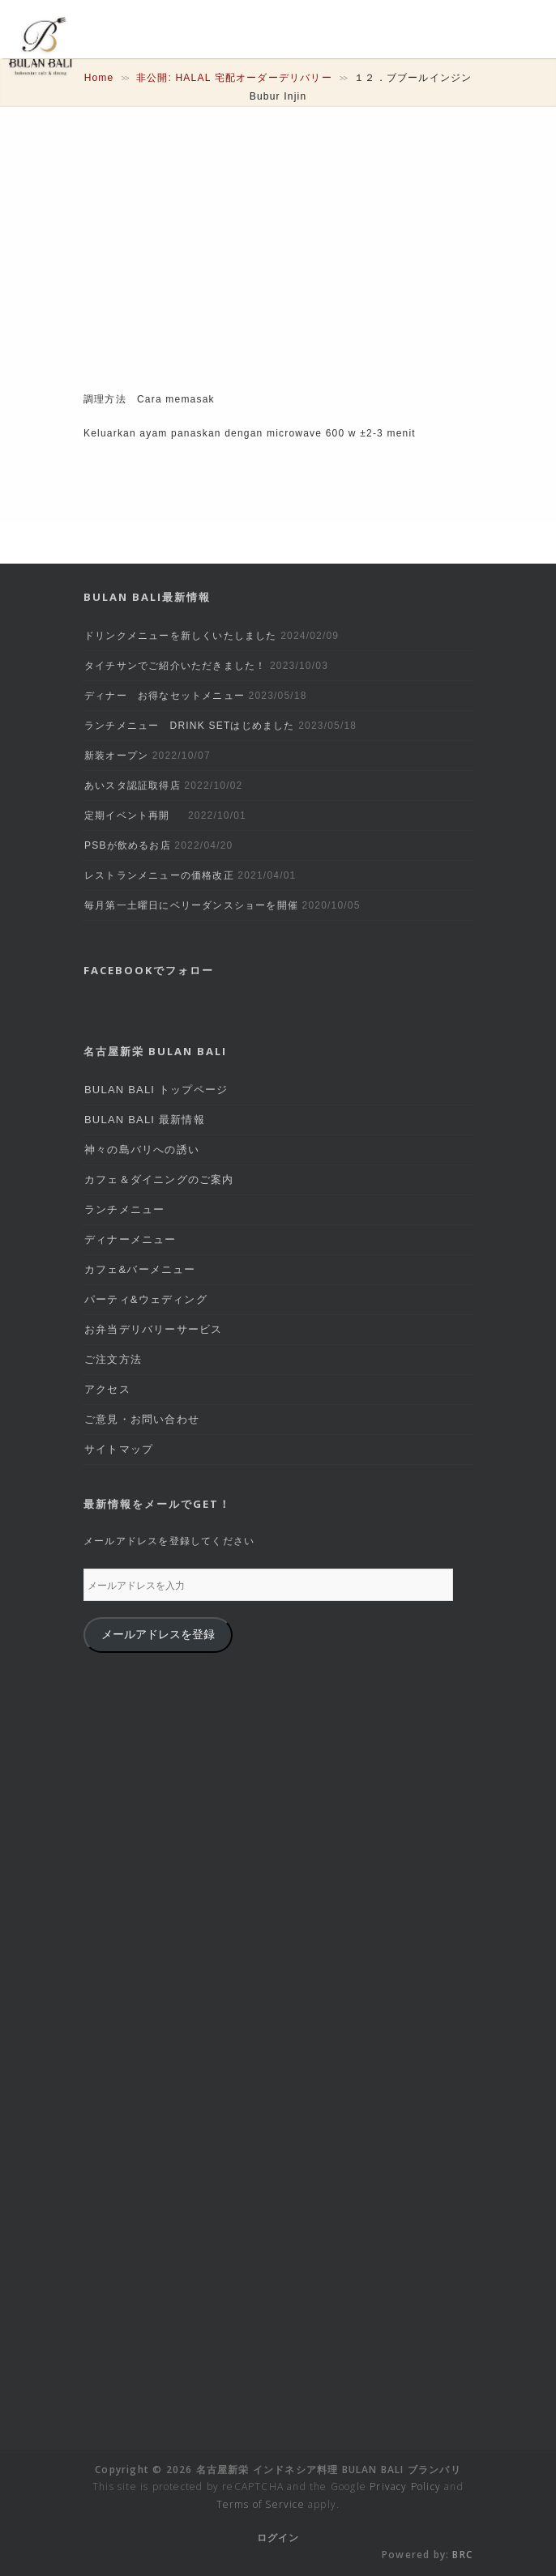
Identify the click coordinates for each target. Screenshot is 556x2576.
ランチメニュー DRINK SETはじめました (189, 725)
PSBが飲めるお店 (127, 845)
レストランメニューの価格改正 (159, 875)
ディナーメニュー (130, 1239)
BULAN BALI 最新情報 (144, 1119)
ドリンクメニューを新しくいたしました (180, 635)
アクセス (107, 1389)
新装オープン (116, 755)
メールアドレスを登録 (158, 1635)
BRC (462, 2554)
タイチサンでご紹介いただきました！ (175, 665)
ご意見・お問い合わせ (141, 1419)
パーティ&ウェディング (145, 1299)
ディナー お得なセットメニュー (164, 695)
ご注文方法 (113, 1359)
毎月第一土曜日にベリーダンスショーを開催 (191, 905)
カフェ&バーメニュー (140, 1269)
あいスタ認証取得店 (132, 785)
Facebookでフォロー (148, 970)
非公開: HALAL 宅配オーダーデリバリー (234, 77)
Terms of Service (260, 2504)
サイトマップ (118, 1449)
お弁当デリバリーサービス (153, 1329)
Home (99, 77)
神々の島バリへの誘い (141, 1149)
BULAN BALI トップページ (156, 1090)
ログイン (278, 2537)
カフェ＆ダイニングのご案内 (159, 1179)
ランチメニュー (124, 1209)
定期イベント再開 (134, 815)
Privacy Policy (405, 2486)
